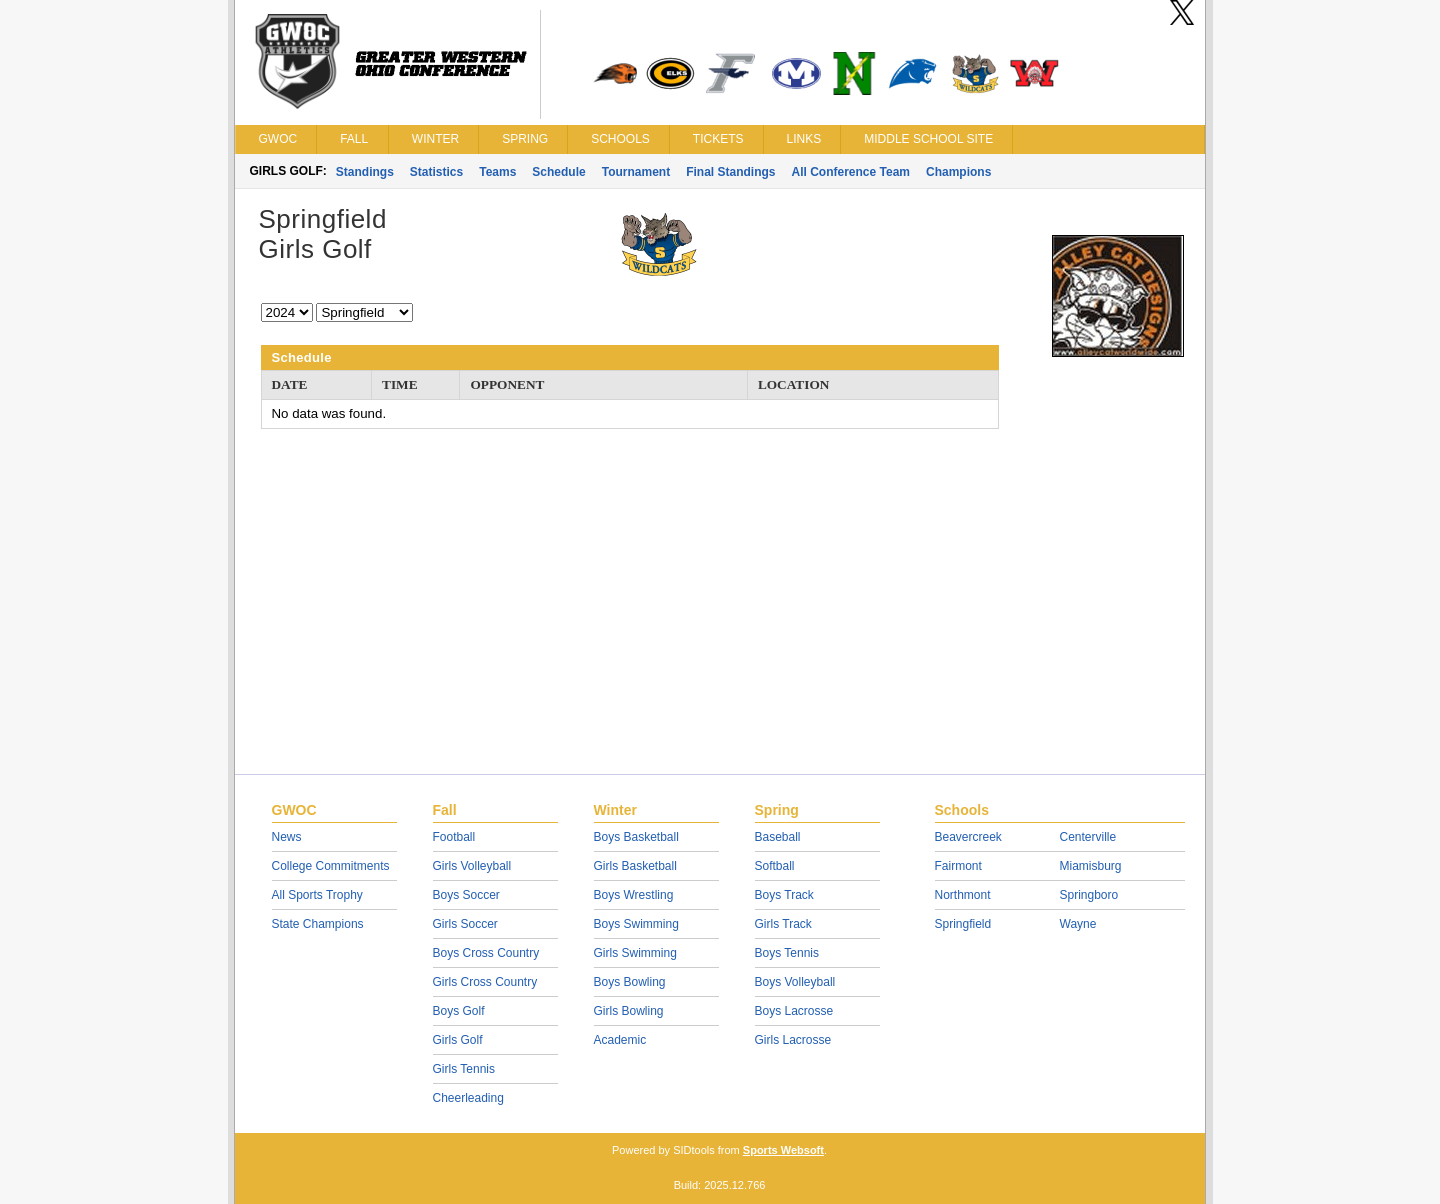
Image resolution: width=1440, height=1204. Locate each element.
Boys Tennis (787, 953)
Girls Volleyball (472, 866)
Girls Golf (458, 1040)
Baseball (778, 837)
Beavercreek (968, 837)
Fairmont (958, 866)
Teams (497, 172)
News (287, 837)
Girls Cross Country (485, 982)
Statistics (436, 172)
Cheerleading (468, 1098)
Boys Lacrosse (794, 1011)
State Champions (318, 924)
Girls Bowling (629, 1011)
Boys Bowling (630, 982)
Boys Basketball (636, 837)
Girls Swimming (635, 953)
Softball (775, 866)
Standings (365, 172)
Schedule (558, 172)
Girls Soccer (465, 924)
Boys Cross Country (486, 953)
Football (454, 837)
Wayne (1078, 924)
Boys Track (784, 895)
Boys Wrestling (634, 895)
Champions (958, 172)
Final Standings (730, 172)
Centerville (1088, 837)
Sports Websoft (783, 1150)
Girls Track (783, 924)
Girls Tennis (464, 1069)
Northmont (963, 895)
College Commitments (331, 866)
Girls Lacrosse (793, 1040)
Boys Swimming (636, 924)
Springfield (963, 924)
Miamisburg (1091, 866)
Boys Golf (459, 1011)
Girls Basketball (635, 866)
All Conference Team (851, 172)
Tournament (636, 172)
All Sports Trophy (317, 895)
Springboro (1089, 895)
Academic (620, 1040)
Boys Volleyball (795, 982)
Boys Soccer (466, 895)
